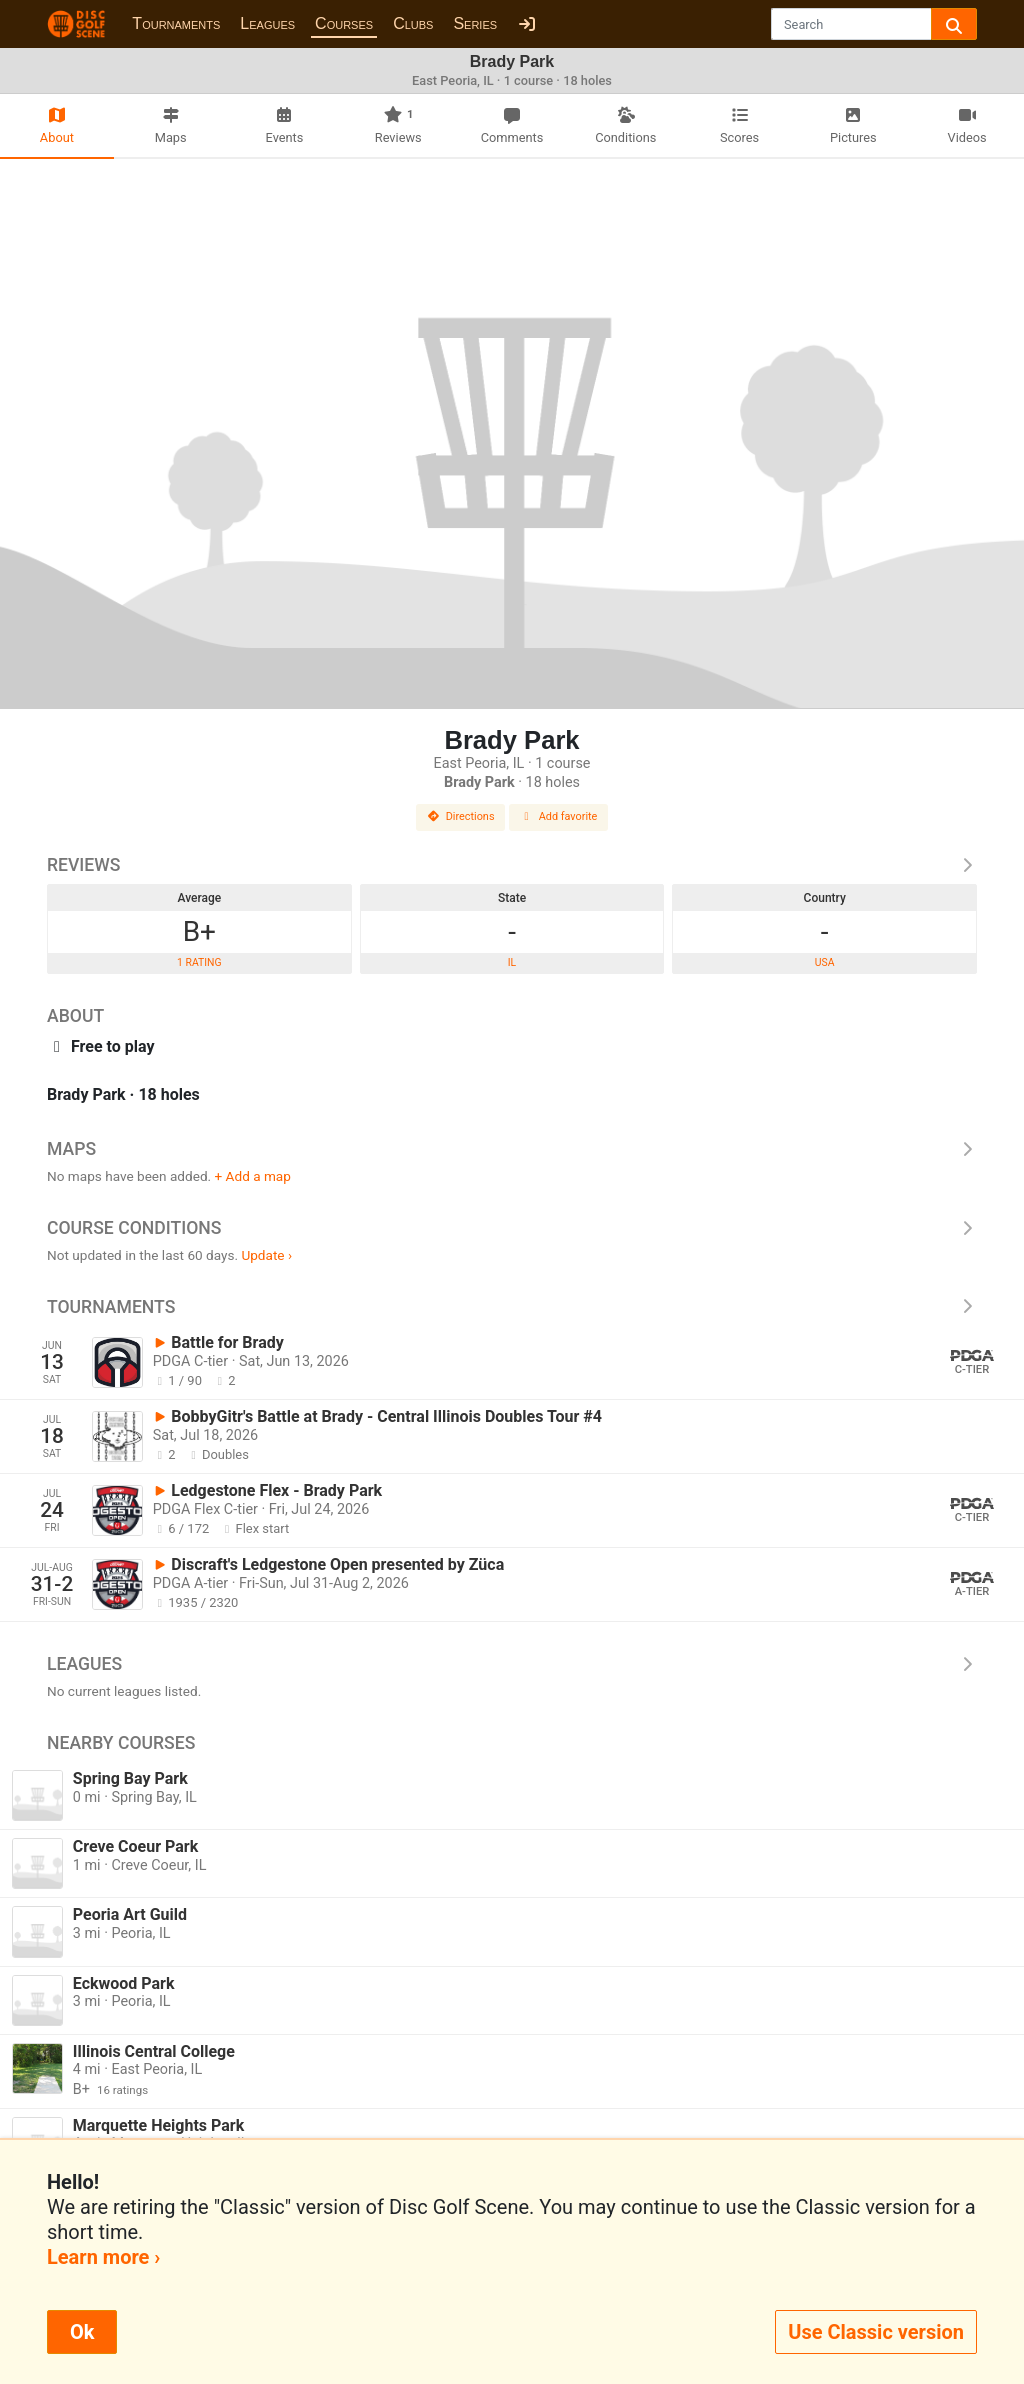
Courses (344, 23)
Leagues (267, 23)
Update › (266, 1255)
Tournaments (176, 23)
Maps (512, 1149)
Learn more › (103, 2257)
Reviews (512, 865)
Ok (82, 2332)
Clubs (413, 23)
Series (475, 23)
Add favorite (559, 816)
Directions (461, 816)
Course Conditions (512, 1228)
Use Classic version (876, 2332)
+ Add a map (253, 1176)
